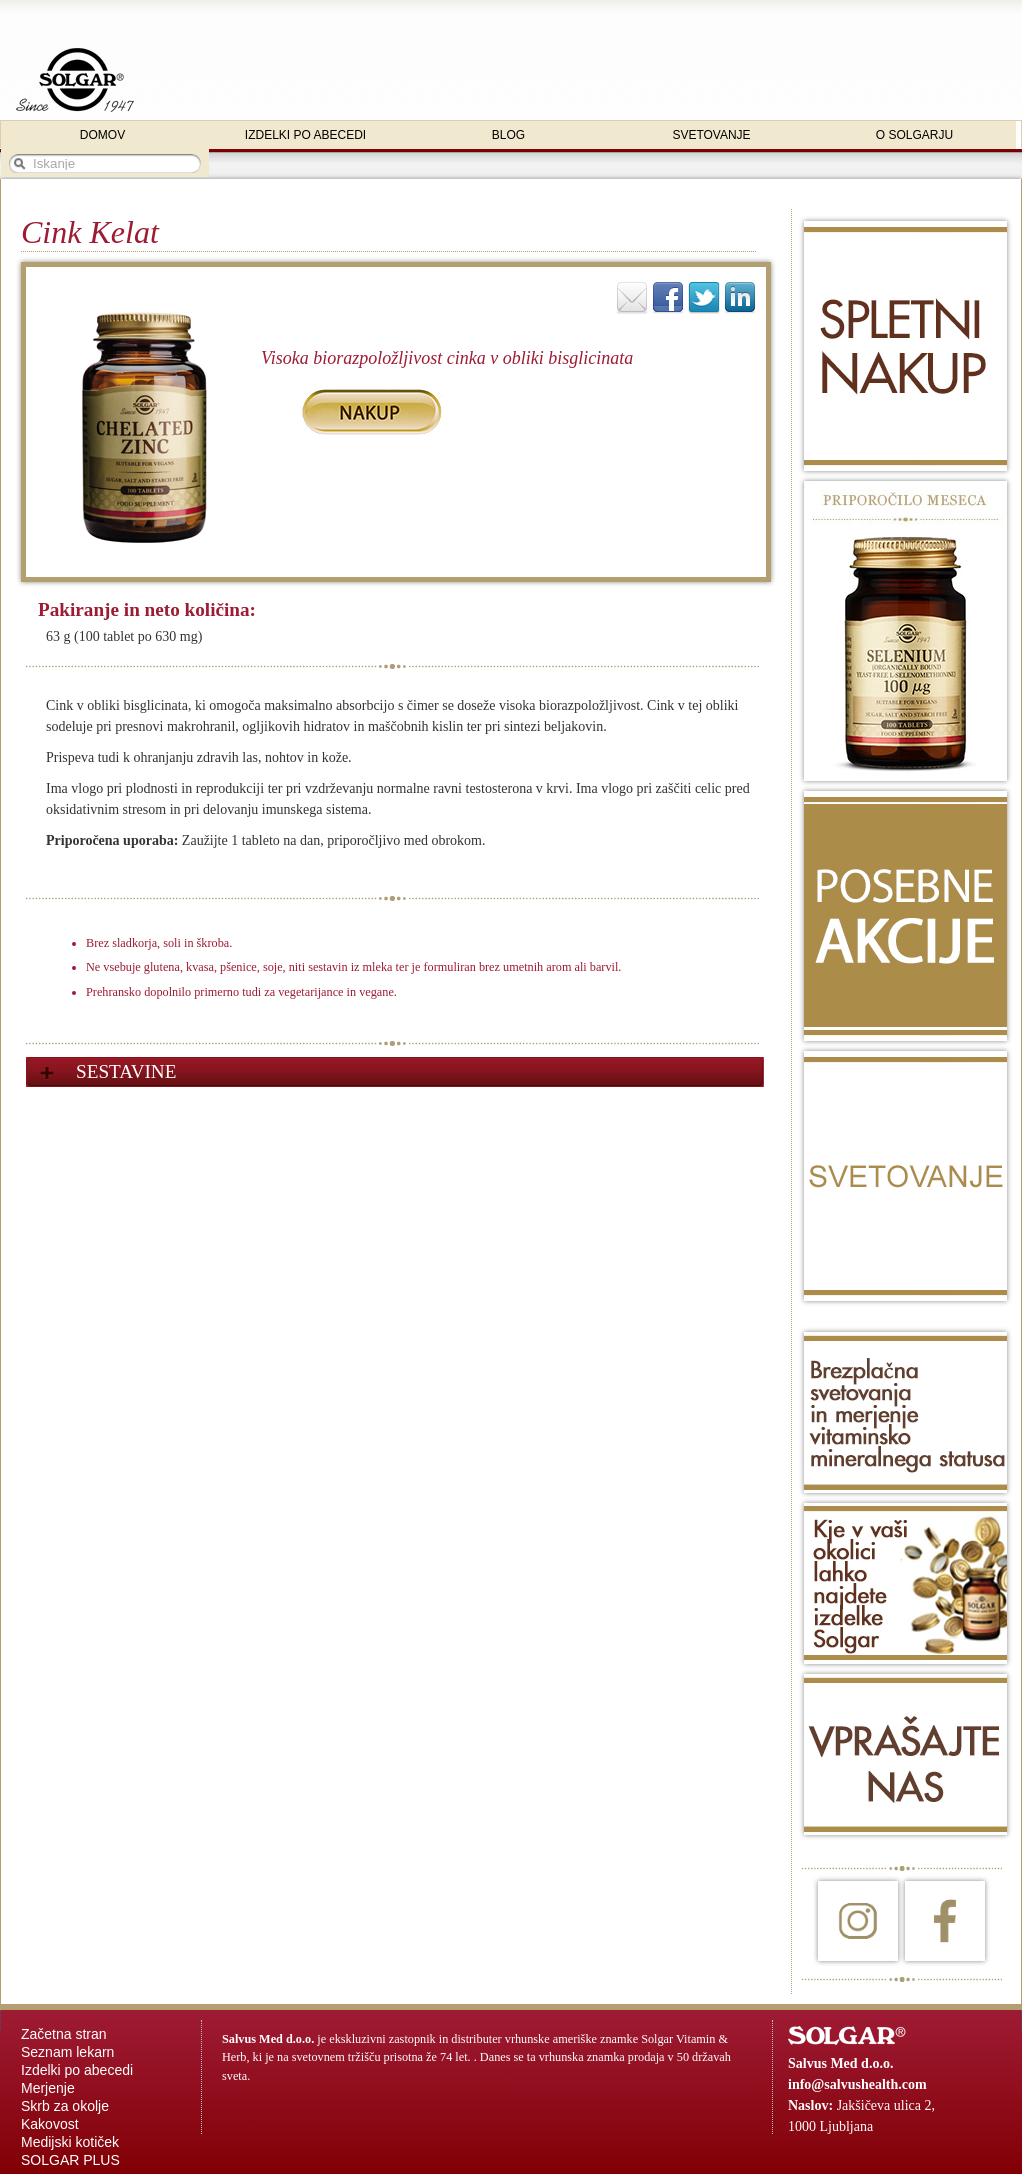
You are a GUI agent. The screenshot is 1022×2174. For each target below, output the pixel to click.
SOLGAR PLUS (70, 2160)
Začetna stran (64, 2034)
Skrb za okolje (65, 2106)
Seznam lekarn (67, 2052)
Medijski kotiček (70, 2142)
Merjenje (48, 2088)
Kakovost (50, 2124)
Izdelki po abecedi (77, 2070)
